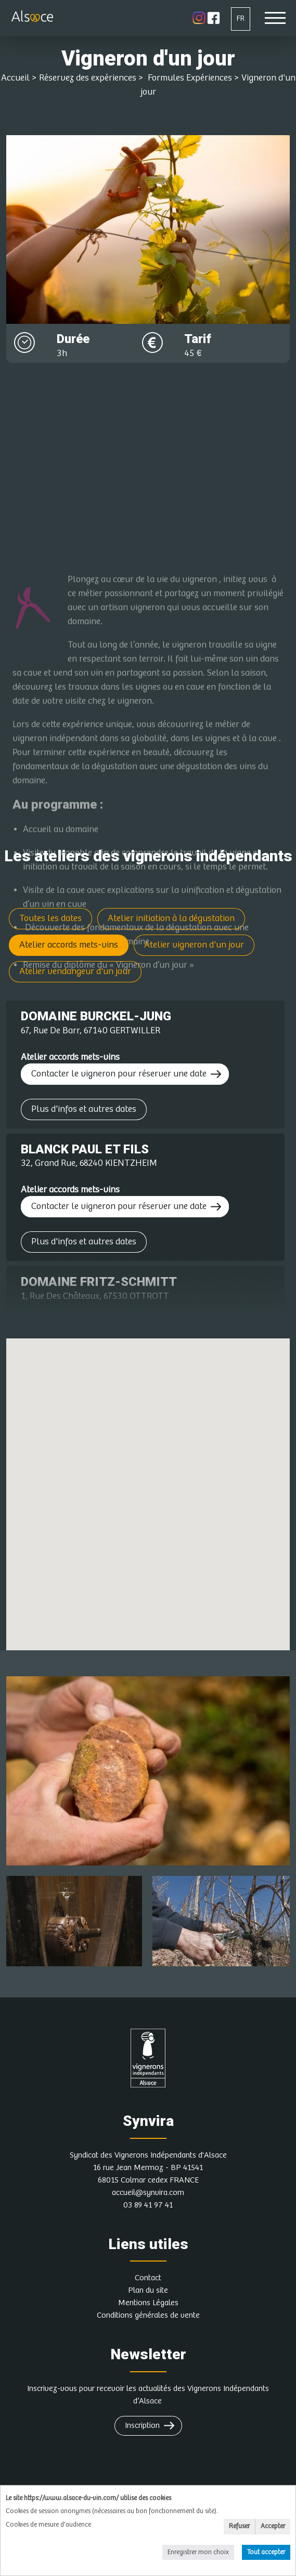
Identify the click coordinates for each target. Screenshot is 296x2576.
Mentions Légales (148, 2302)
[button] (174, 1442)
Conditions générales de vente (148, 2315)
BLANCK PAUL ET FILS (85, 1149)
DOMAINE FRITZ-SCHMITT (99, 1281)
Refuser (239, 2526)
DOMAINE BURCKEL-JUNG (96, 1016)
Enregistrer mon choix (198, 2552)
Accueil (15, 78)
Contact (148, 2277)
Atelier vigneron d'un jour (194, 945)
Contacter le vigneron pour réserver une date (119, 1074)
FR (240, 18)
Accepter (273, 2526)
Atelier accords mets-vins (68, 945)
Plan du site (148, 2290)
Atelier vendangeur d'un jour (75, 971)
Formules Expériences (189, 78)
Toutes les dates (50, 918)
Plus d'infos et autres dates (83, 1109)
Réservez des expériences (87, 78)
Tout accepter (266, 2552)
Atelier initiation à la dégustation (171, 918)
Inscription (142, 2425)
